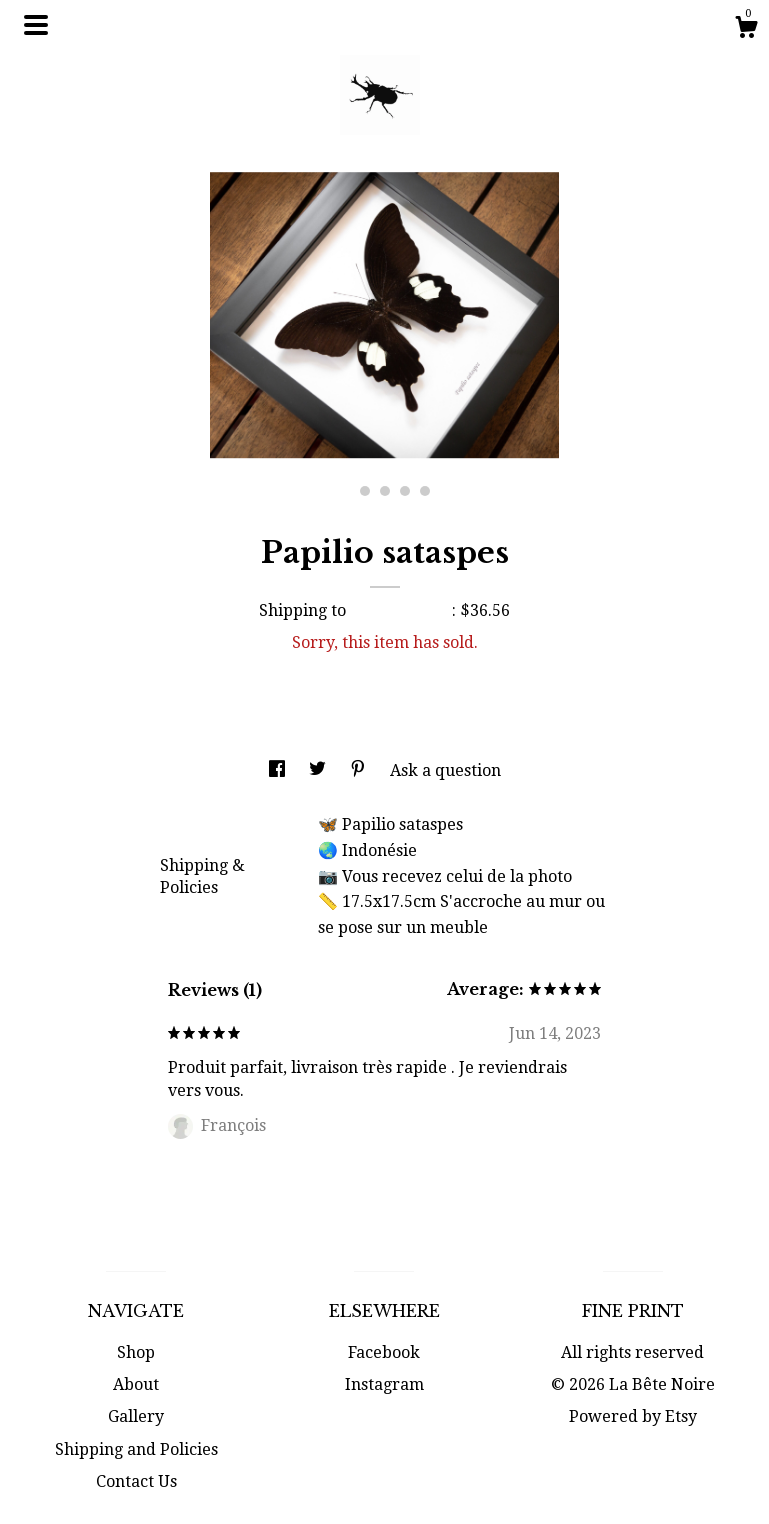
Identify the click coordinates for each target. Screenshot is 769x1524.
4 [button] (405, 491)
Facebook (384, 1352)
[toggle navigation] (36, 25)
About (136, 1384)
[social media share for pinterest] (360, 770)
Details (194, 822)
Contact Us (136, 1481)
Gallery (136, 1416)
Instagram (384, 1384)
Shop (136, 1352)
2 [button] (365, 491)
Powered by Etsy (633, 1416)
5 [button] (425, 491)
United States (401, 610)
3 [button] (385, 491)
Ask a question (445, 770)
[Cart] (746, 30)
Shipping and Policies (136, 1449)
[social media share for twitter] (319, 770)
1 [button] (345, 491)
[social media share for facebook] (279, 770)
